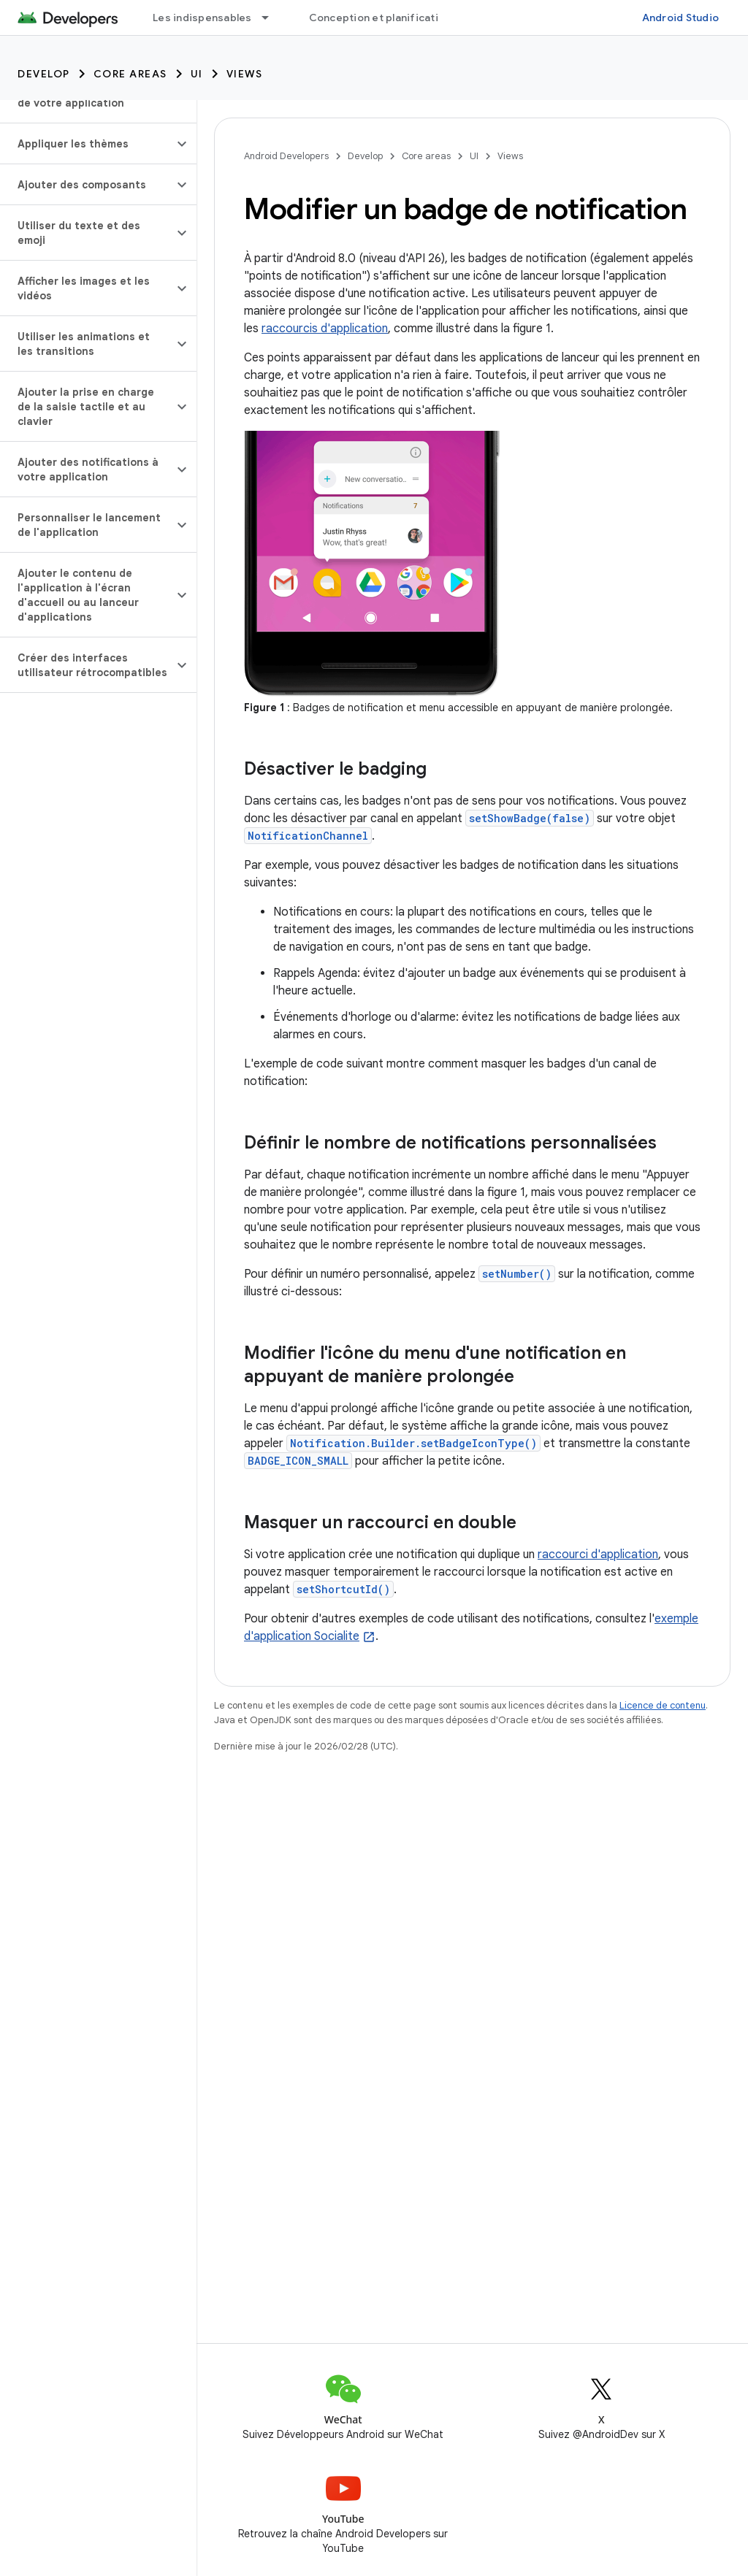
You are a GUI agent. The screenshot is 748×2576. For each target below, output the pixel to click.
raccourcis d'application (325, 328)
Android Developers (286, 156)
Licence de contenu (662, 1705)
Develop (44, 73)
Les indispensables (202, 17)
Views (244, 73)
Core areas (130, 73)
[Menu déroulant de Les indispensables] (271, 17)
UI (197, 73)
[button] (86, 144)
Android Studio (681, 17)
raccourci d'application (598, 1554)
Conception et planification (380, 17)
